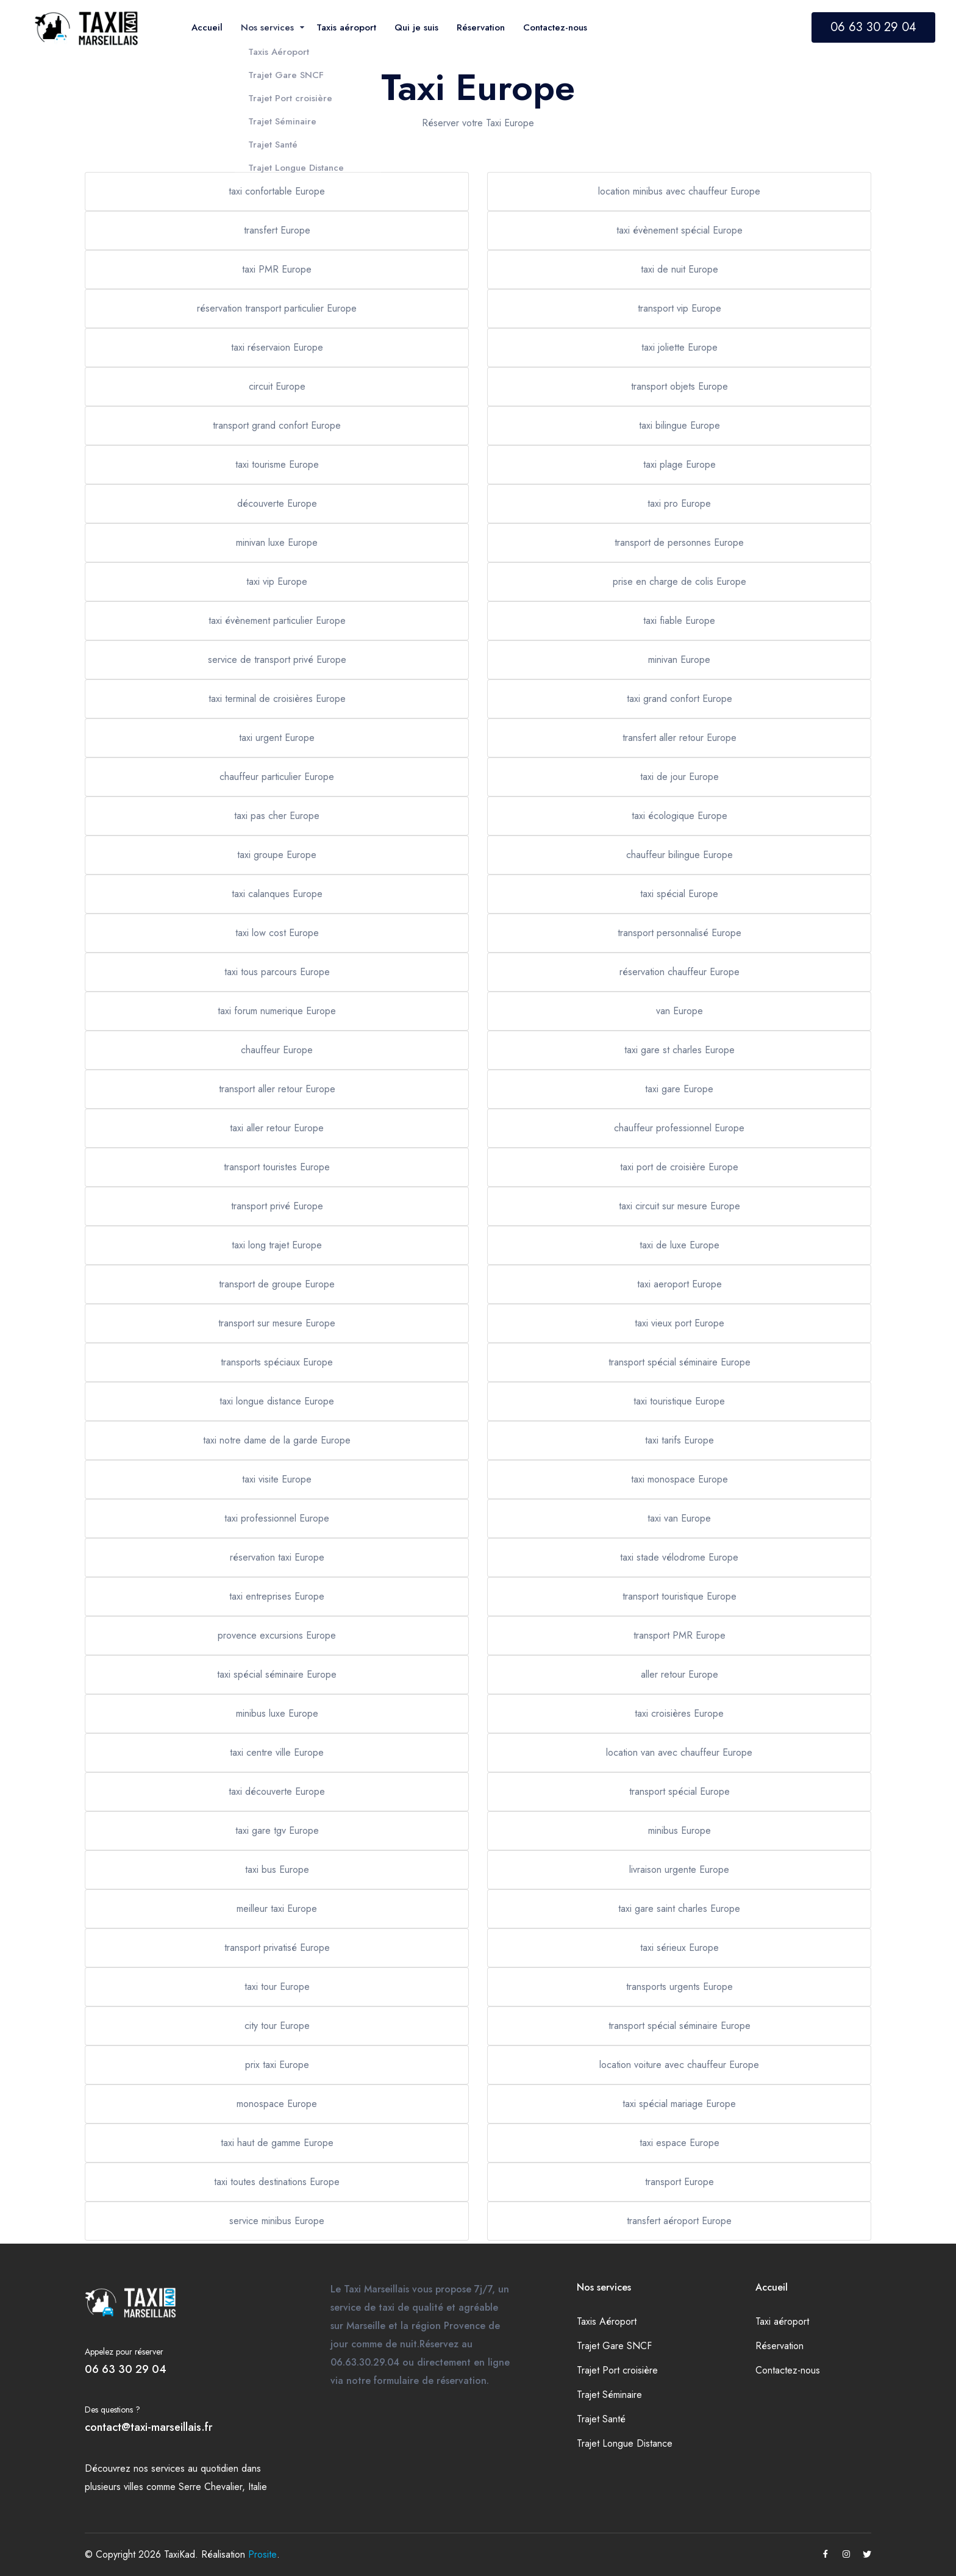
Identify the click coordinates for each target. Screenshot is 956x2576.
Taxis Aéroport (607, 2321)
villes (133, 2487)
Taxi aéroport (782, 2321)
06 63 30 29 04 (873, 27)
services (168, 2468)
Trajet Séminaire (609, 2395)
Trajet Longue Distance (624, 2443)
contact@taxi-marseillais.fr (148, 2427)
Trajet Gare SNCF (614, 2346)
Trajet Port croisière (617, 2370)
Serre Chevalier (210, 2487)
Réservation (779, 2346)
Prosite (262, 2554)
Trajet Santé (601, 2419)
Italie (257, 2487)
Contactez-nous (787, 2370)
